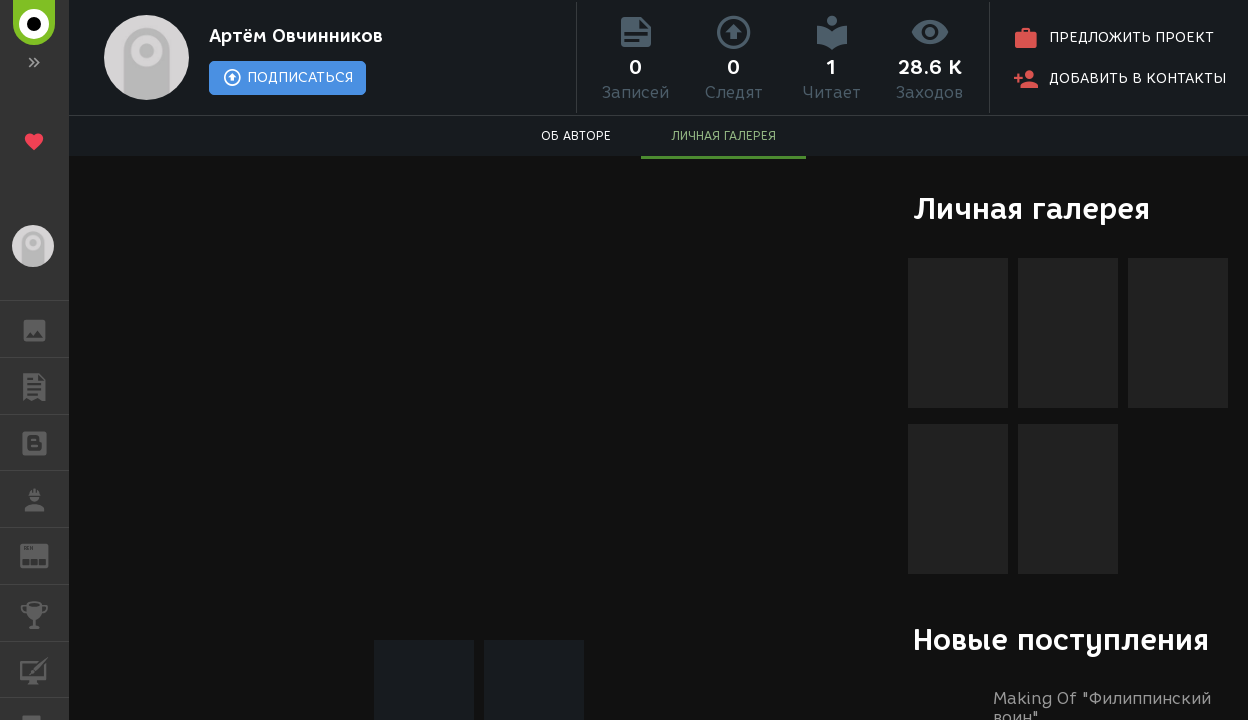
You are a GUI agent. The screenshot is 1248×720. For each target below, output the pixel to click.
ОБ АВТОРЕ (576, 135)
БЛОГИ (44, 441)
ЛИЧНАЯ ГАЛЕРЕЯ (723, 135)
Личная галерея (1031, 208)
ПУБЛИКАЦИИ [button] (44, 386)
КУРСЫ (44, 668)
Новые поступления (1061, 639)
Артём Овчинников (296, 36)
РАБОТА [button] (44, 499)
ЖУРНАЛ (44, 554)
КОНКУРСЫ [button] (44, 613)
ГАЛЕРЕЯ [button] (44, 329)
